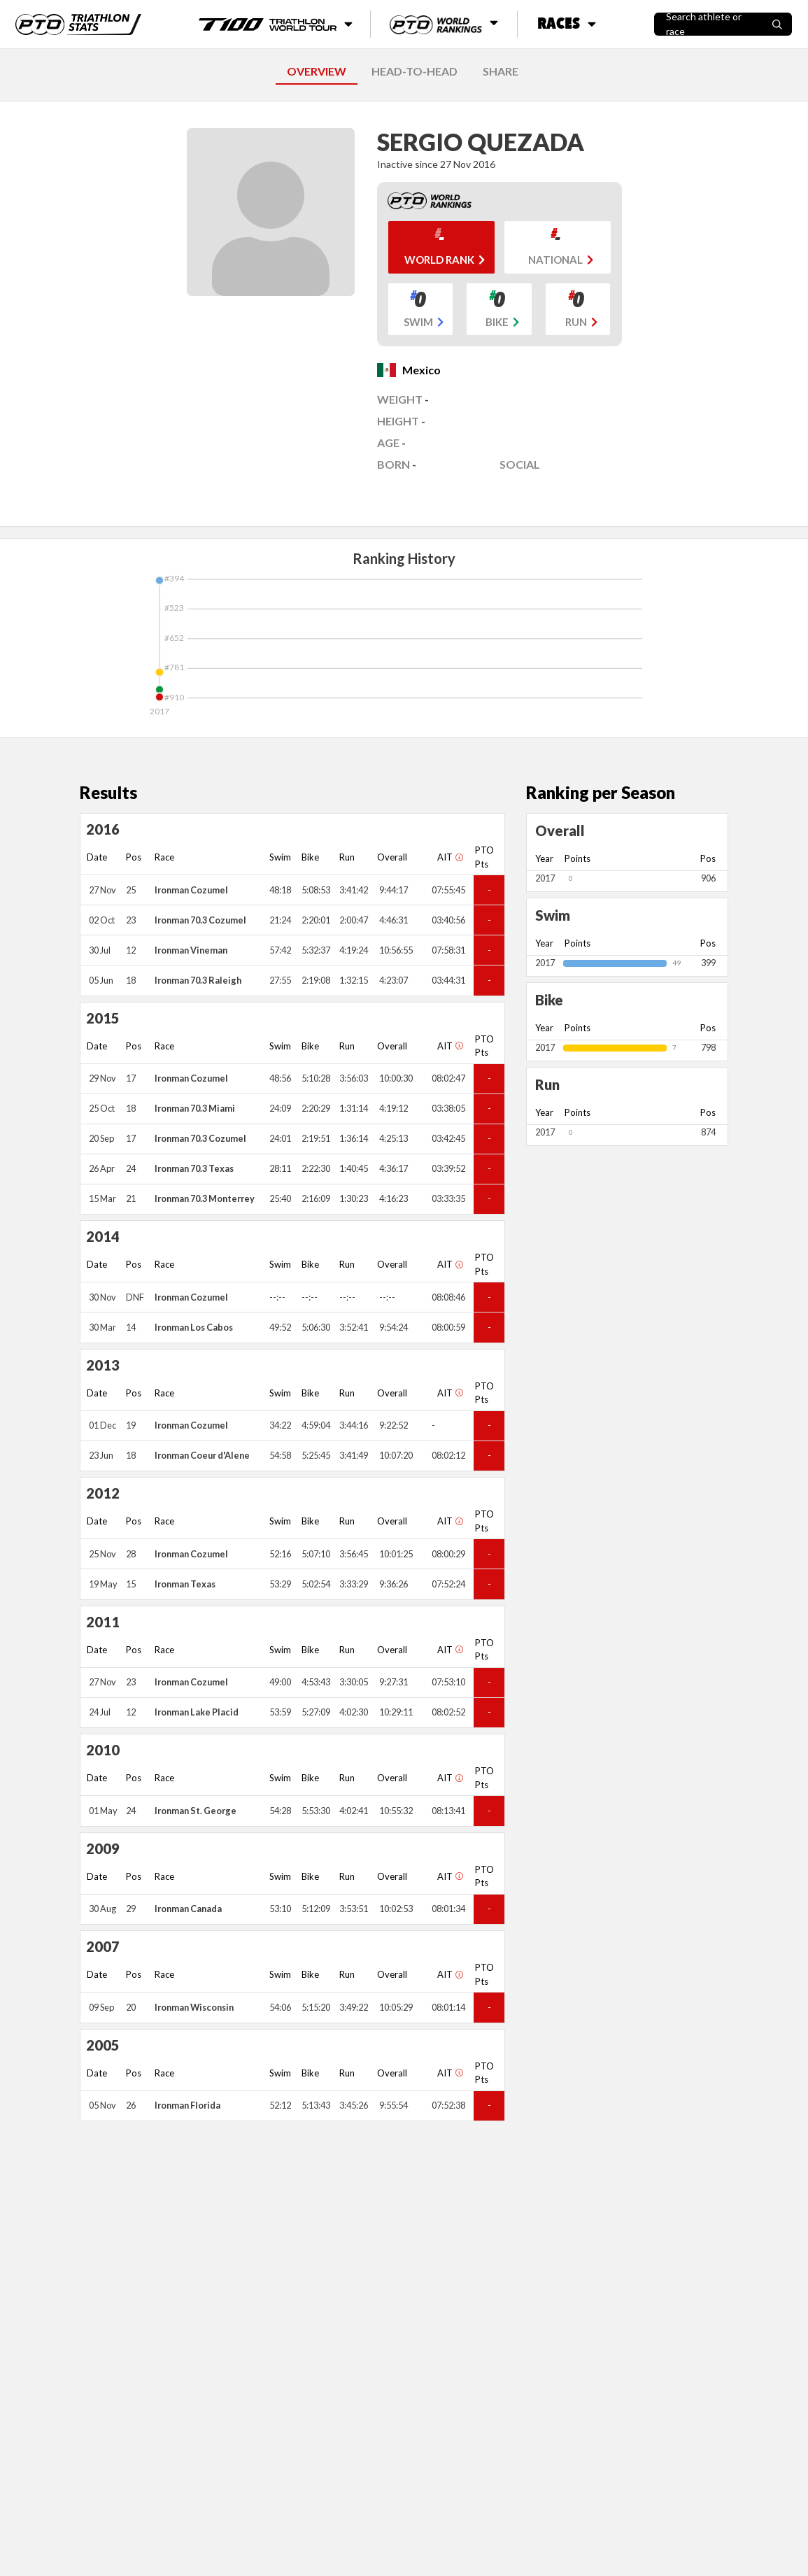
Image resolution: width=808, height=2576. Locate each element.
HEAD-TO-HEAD (414, 71)
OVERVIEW (316, 71)
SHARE (500, 71)
